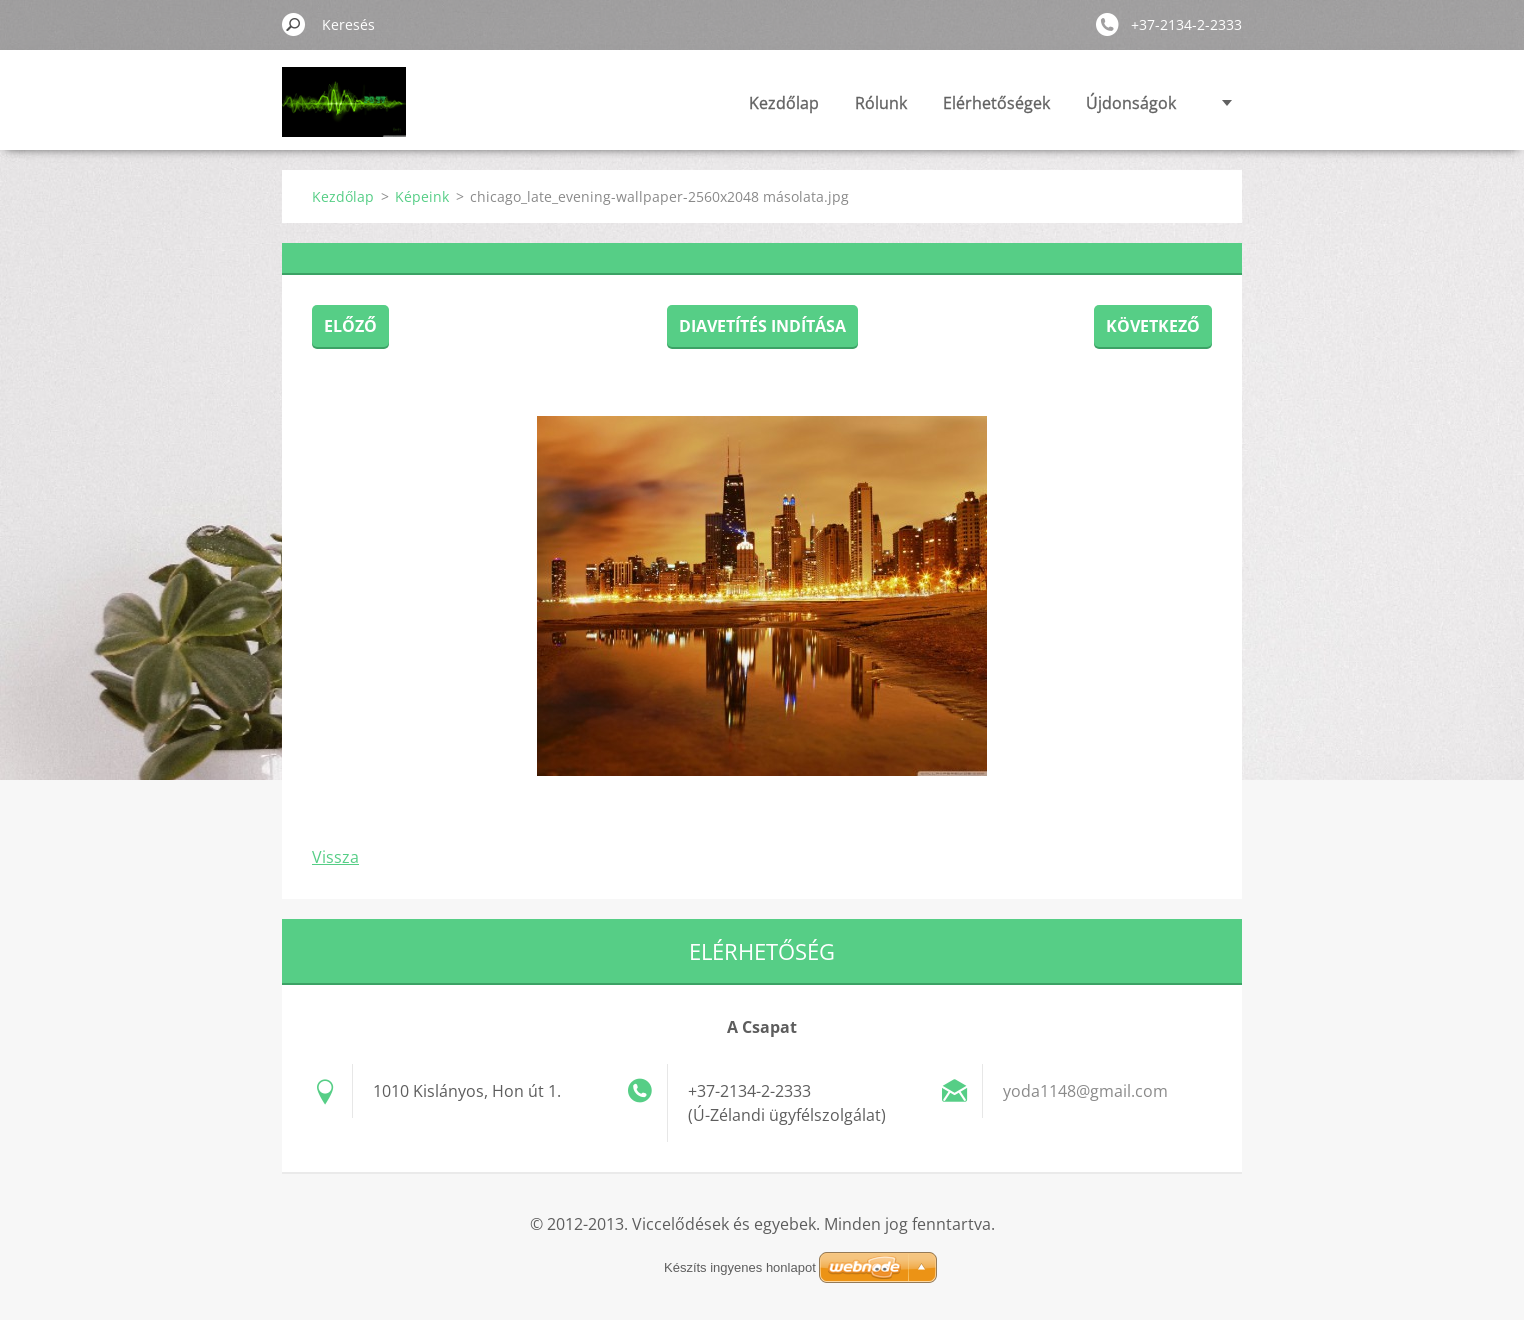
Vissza (335, 857)
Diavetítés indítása (762, 326)
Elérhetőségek (996, 103)
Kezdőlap (784, 103)
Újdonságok (1131, 103)
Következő (1153, 326)
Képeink (422, 196)
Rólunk (881, 103)
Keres (294, 24)
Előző (350, 326)
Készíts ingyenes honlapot (740, 1267)
